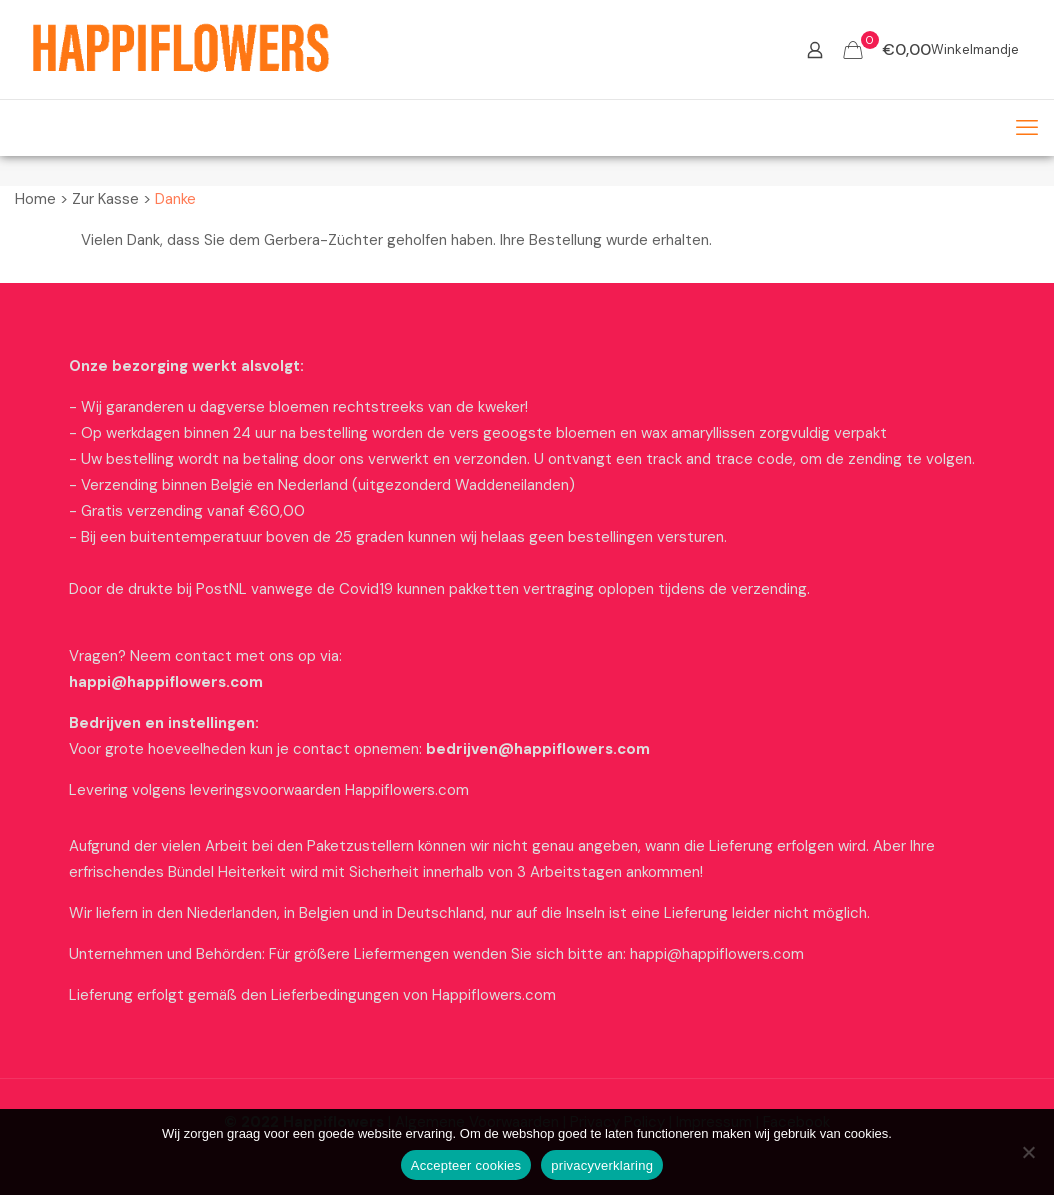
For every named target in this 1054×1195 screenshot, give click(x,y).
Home (35, 199)
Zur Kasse (105, 199)
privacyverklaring (602, 1165)
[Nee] (1029, 1152)
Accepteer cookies (466, 1165)
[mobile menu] (1027, 128)
